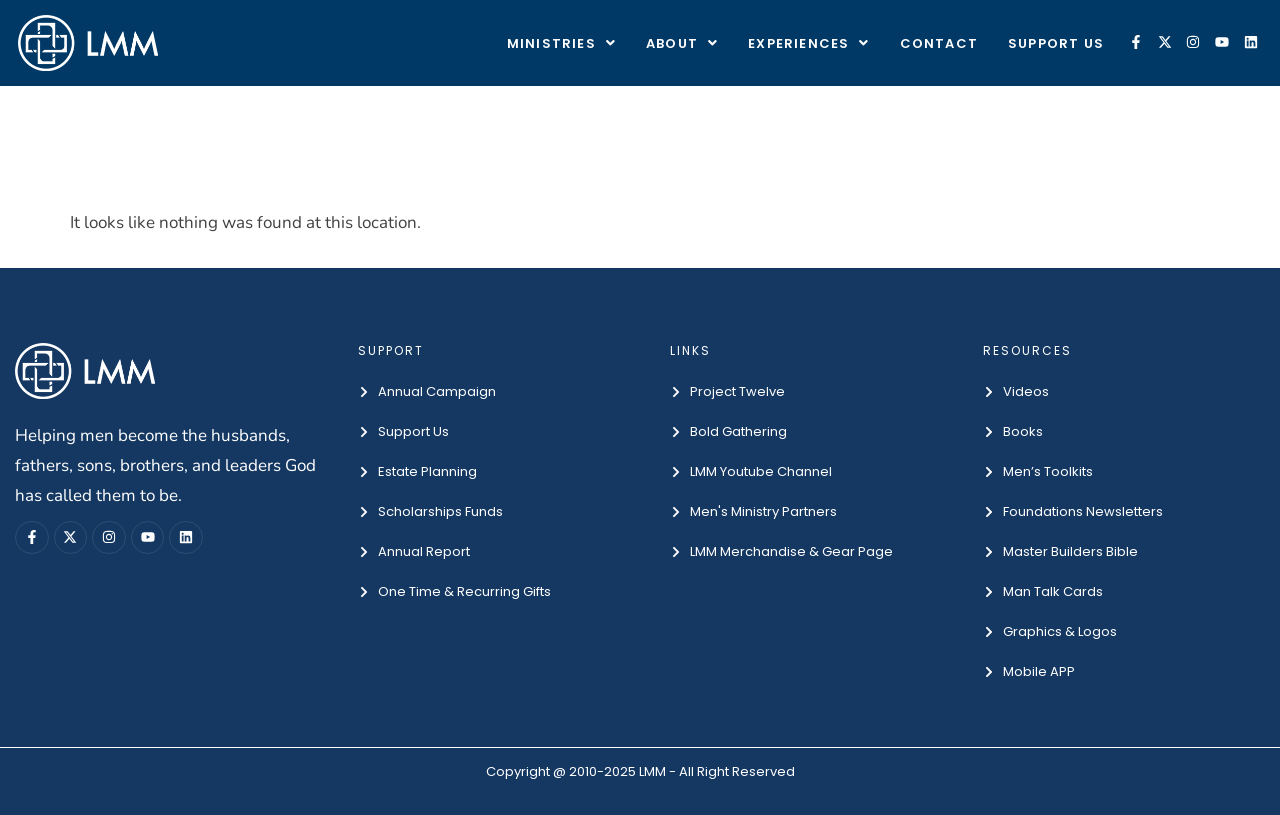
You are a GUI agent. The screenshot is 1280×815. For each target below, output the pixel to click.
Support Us (1056, 43)
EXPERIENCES (808, 43)
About (682, 43)
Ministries (561, 43)
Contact (939, 43)
